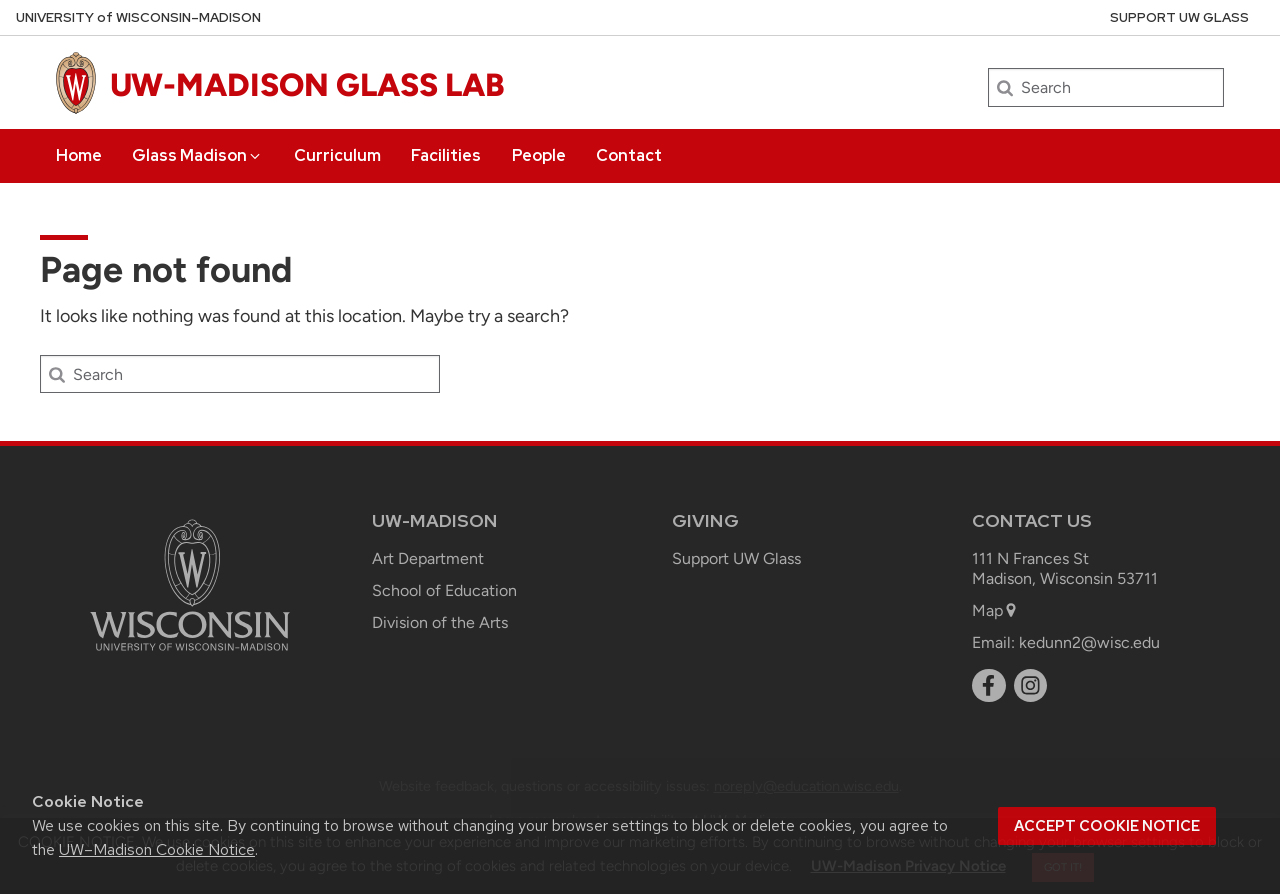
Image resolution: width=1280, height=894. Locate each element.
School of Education (444, 590)
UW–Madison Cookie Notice (157, 849)
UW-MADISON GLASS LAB (307, 85)
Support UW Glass (1179, 17)
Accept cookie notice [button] (1107, 826)
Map (995, 610)
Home (79, 155)
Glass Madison (197, 155)
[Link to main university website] (190, 654)
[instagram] (1031, 686)
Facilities (446, 155)
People (539, 155)
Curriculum (337, 155)
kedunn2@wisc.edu (1089, 642)
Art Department (428, 558)
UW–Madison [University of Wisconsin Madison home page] (138, 17)
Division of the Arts (440, 622)
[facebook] (989, 686)
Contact (629, 155)
